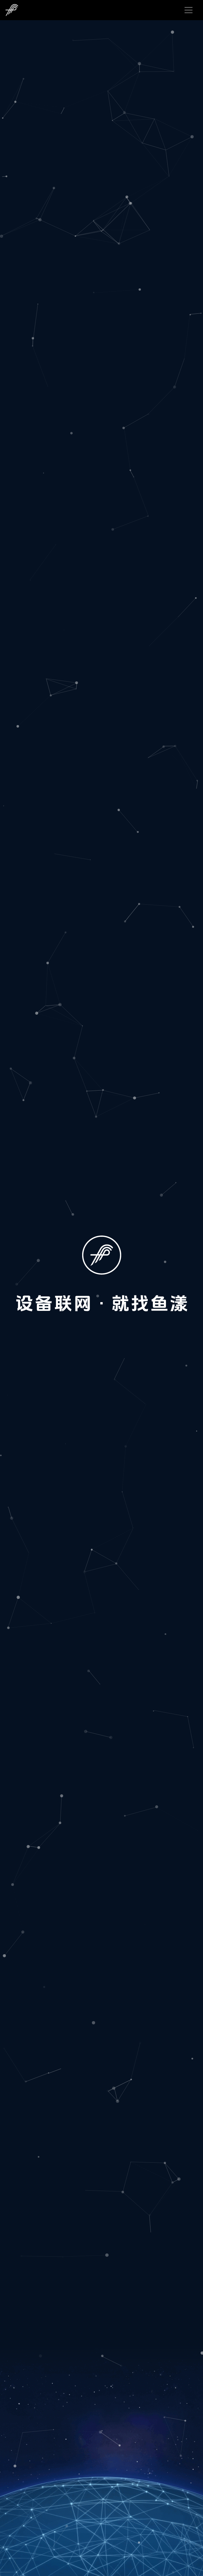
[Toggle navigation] (188, 10)
